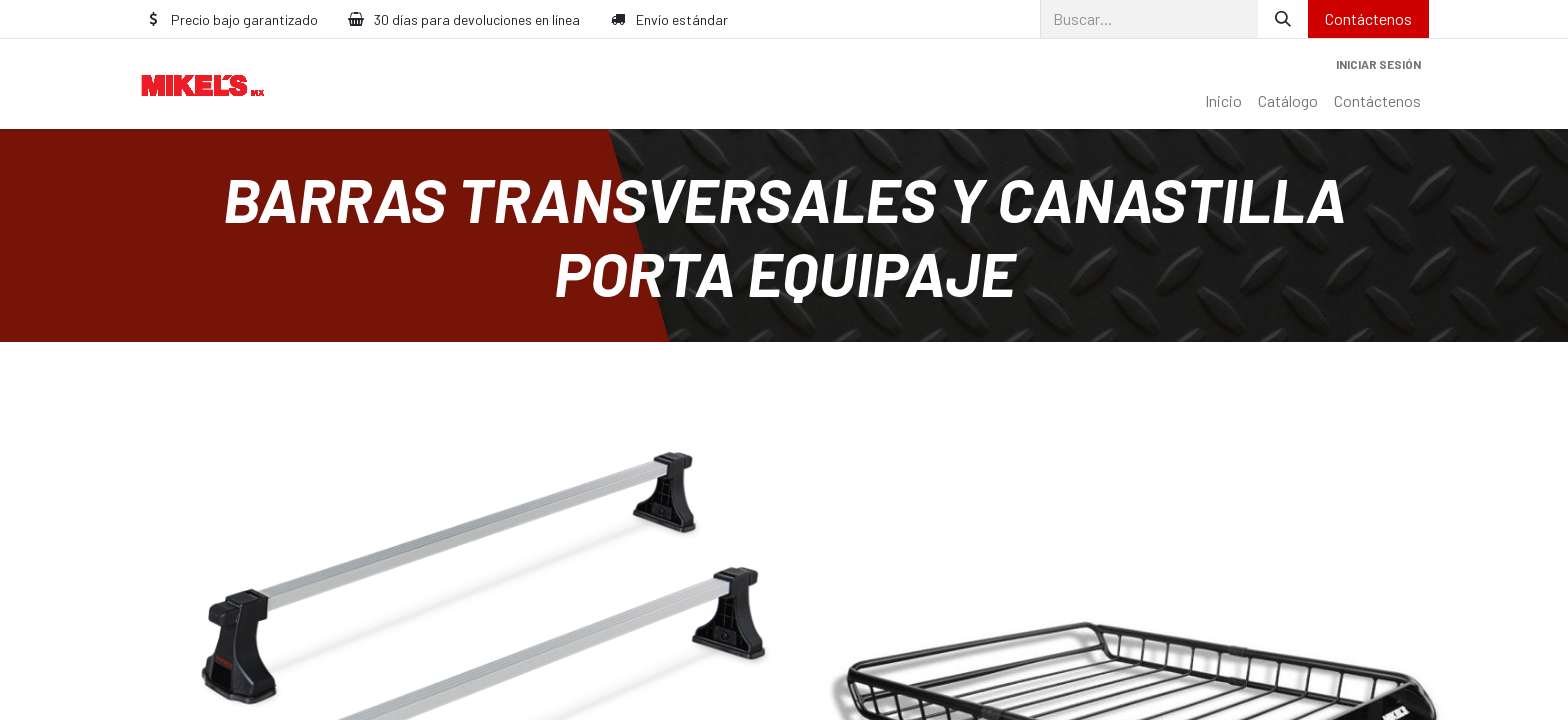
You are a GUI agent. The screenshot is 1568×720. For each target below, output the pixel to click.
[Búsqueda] (1283, 19)
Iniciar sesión (1378, 64)
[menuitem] (1223, 101)
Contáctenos (1368, 18)
